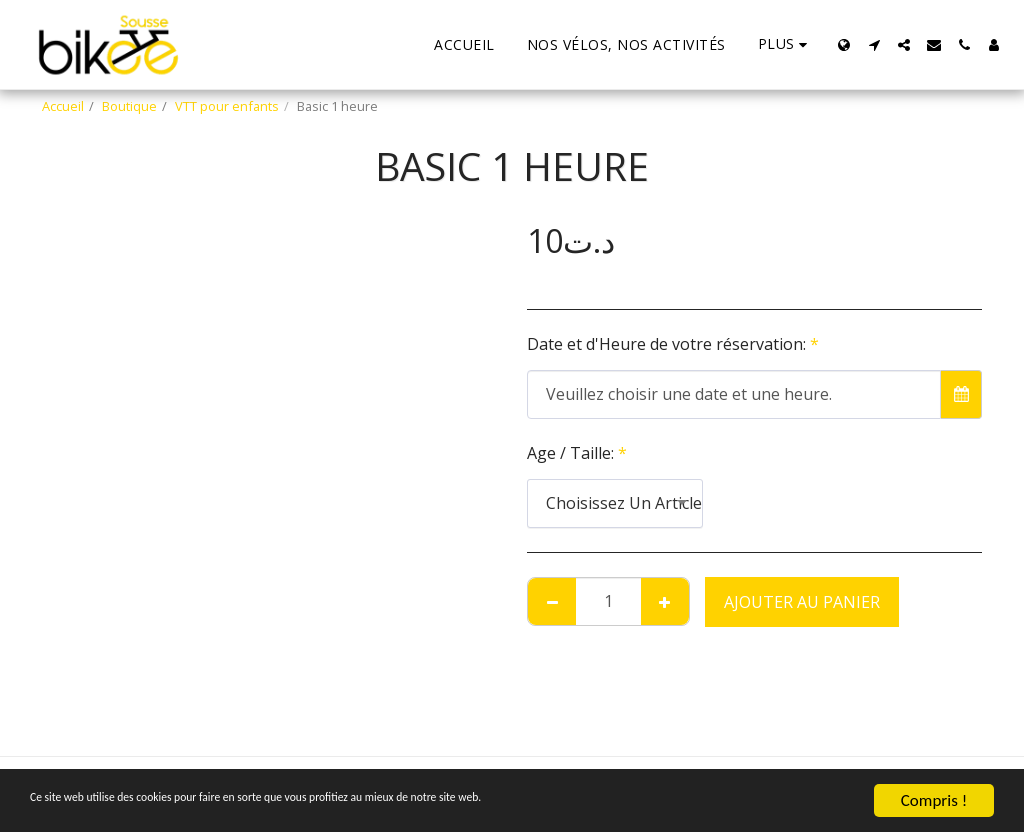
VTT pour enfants (227, 106)
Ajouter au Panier (802, 602)
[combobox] (615, 503)
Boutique (129, 106)
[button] (874, 45)
